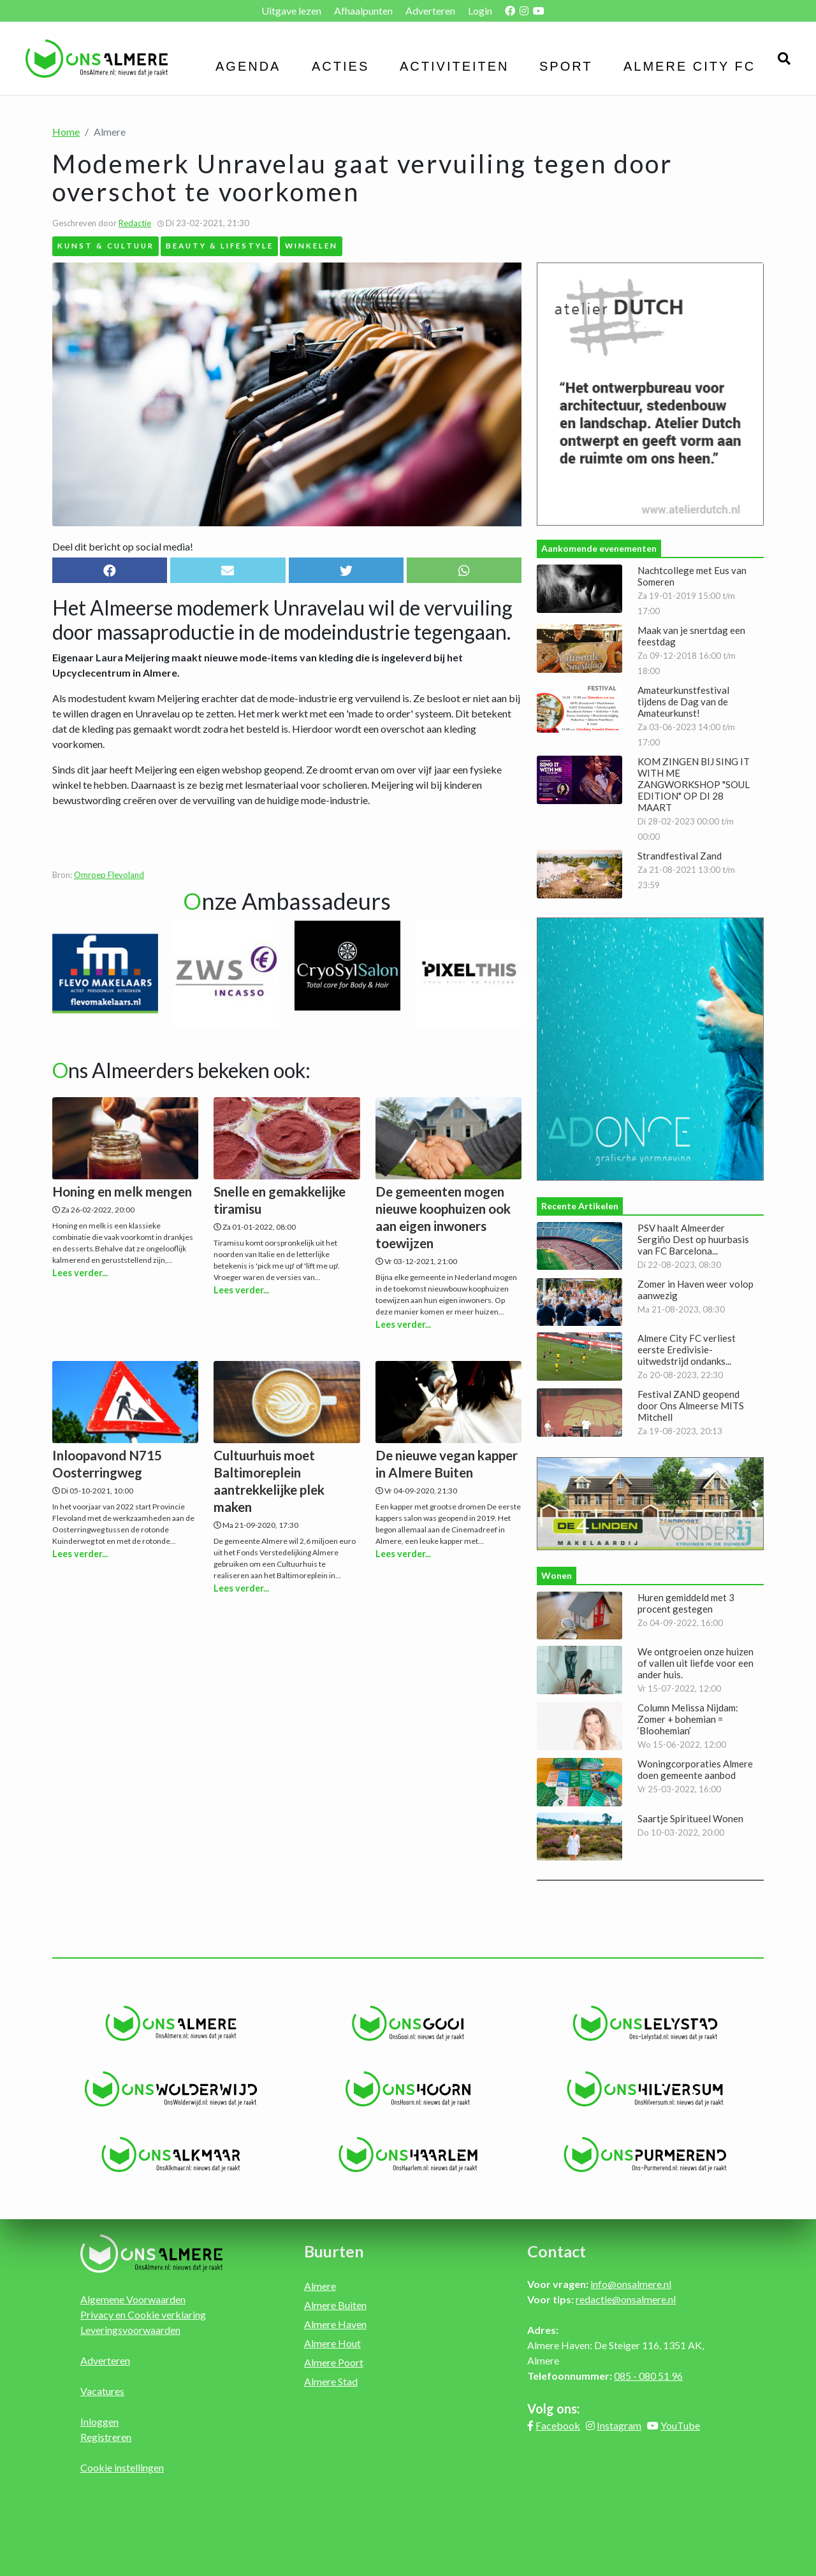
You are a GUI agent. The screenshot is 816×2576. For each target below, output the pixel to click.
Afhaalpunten (363, 10)
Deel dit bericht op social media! (122, 546)
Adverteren (430, 10)
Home (66, 132)
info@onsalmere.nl (630, 2284)
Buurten (334, 2251)
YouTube (680, 2425)
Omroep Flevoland (109, 875)
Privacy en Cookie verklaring (143, 2314)
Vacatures (102, 2391)
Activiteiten (454, 66)
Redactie (135, 223)
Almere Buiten (335, 2305)
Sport (566, 66)
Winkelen (311, 245)
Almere (320, 2286)
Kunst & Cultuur (105, 245)
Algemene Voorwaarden (133, 2299)
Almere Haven (335, 2324)
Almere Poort (333, 2362)
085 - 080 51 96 (648, 2376)
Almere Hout (332, 2343)
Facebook (558, 2425)
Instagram (619, 2425)
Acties (340, 66)
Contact (556, 2251)
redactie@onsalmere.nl (626, 2299)
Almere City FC (689, 66)
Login (480, 10)
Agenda (247, 66)
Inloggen (99, 2421)
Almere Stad (331, 2381)
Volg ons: (553, 2408)
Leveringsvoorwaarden (130, 2330)
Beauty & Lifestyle (219, 245)
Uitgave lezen (291, 10)
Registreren (105, 2437)
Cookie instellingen (122, 2467)
